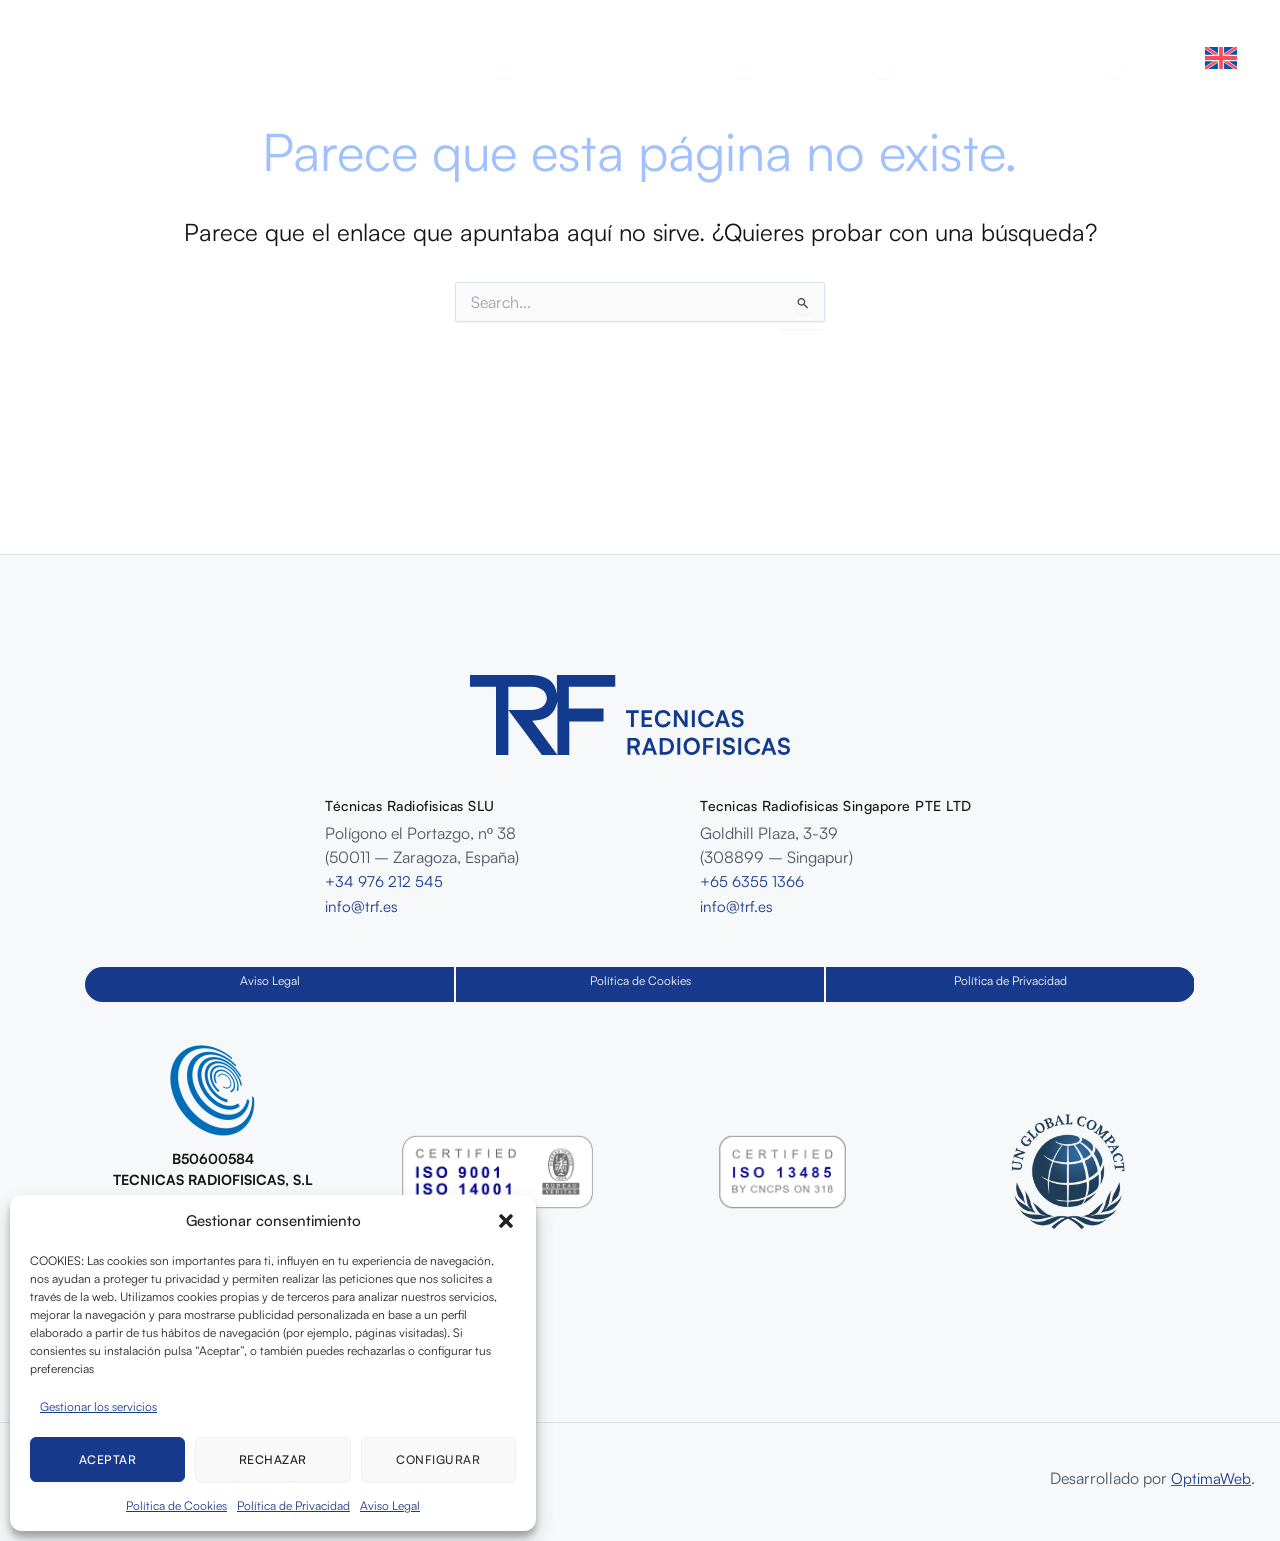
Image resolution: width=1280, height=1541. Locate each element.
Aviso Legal (390, 1505)
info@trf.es (362, 905)
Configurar (438, 1459)
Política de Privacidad (293, 1505)
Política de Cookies (176, 1505)
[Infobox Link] (212, 1136)
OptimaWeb (1210, 1478)
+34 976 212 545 (385, 881)
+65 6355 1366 (754, 881)
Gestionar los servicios (98, 1406)
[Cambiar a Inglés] (1221, 58)
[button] (506, 1221)
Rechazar (273, 1459)
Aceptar (108, 1459)
